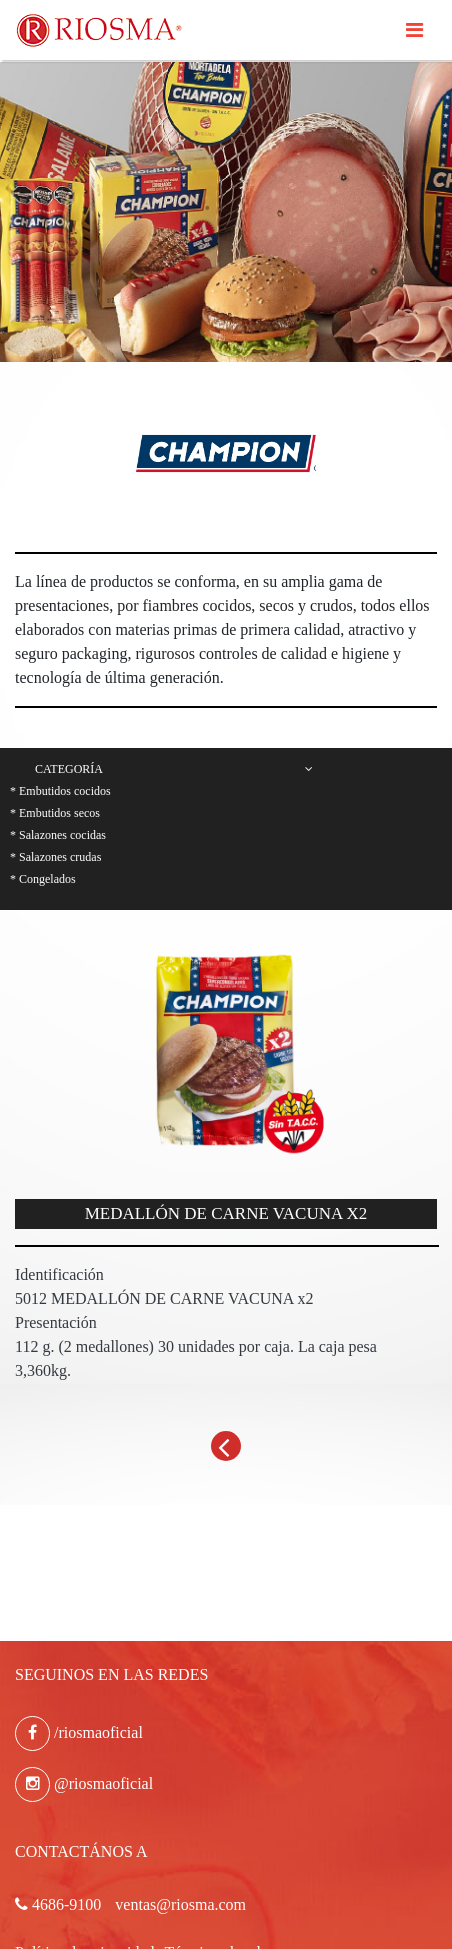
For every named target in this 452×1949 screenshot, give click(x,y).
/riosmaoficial (79, 1732)
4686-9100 (58, 1904)
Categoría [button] (174, 769)
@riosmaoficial (84, 1783)
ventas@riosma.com (180, 1904)
